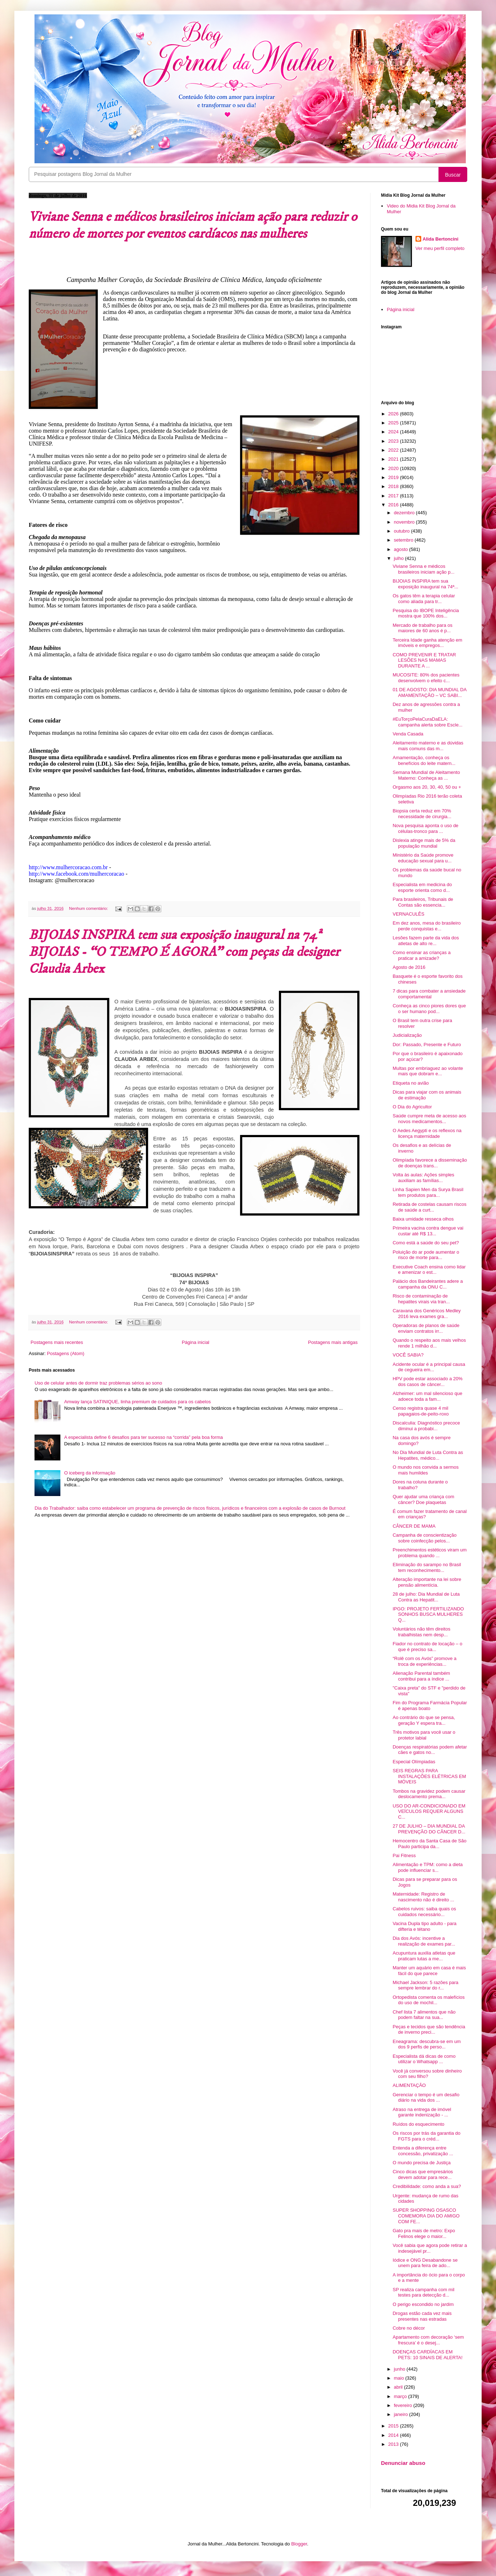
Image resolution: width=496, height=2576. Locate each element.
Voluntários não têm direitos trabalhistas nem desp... (421, 1631)
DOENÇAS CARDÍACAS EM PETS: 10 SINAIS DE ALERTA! (427, 2354)
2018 (394, 486)
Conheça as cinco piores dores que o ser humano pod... (429, 1008)
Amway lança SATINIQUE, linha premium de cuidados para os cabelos (137, 1401)
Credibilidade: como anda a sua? (426, 2186)
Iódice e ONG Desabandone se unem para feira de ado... (425, 2263)
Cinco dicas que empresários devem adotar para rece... (422, 2174)
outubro (402, 531)
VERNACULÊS (408, 914)
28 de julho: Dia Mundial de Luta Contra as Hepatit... (425, 1596)
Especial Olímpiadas (413, 1761)
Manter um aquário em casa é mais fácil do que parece (429, 1970)
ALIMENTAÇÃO (409, 2085)
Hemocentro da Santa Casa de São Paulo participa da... (429, 1843)
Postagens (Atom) (65, 1353)
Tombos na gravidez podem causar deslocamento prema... (428, 1794)
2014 (394, 2435)
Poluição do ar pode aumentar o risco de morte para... (425, 1254)
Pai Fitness (403, 1855)
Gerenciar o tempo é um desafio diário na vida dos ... (425, 2097)
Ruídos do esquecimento (418, 2124)
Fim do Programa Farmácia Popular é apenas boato (429, 1705)
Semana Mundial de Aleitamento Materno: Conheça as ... (426, 775)
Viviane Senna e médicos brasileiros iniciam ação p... (423, 569)
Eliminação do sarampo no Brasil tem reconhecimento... (426, 1567)
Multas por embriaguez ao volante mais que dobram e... (427, 1071)
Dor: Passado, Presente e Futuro (426, 1044)
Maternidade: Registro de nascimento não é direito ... (423, 1896)
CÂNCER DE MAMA (413, 1526)
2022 (394, 450)
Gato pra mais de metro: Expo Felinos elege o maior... (423, 2233)
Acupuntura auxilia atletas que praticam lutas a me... (423, 1955)
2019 (394, 477)
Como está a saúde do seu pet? (425, 1242)
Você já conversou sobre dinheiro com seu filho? (426, 2073)
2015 (394, 2426)
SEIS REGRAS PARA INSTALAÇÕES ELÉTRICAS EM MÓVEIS (429, 1776)
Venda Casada (407, 734)
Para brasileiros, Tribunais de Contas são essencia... (422, 902)
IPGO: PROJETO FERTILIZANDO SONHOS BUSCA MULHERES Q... (428, 1614)
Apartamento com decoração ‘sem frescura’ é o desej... (428, 2339)
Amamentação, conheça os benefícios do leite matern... (423, 760)
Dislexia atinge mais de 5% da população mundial (423, 843)
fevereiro (403, 2405)
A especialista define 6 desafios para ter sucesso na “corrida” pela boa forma (143, 1437)
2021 (394, 459)
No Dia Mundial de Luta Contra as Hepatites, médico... (427, 1455)
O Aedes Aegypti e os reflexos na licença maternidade (426, 1133)
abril (399, 2387)
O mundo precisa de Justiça (421, 2162)
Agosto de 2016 (408, 967)
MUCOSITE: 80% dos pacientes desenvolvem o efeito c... (425, 677)
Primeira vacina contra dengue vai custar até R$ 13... (427, 1230)
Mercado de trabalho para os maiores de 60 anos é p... (422, 628)
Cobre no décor (408, 2328)
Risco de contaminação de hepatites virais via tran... (421, 1298)
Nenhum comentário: (89, 908)
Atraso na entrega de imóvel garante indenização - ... (421, 2112)
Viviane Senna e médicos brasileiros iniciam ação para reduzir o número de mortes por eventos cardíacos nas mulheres (193, 225)
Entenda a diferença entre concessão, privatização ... (422, 2150)
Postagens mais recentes (57, 1342)
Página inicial (196, 1342)
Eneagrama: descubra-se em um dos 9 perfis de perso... (426, 2044)
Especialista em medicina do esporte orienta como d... (422, 887)
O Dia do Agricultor (412, 1106)
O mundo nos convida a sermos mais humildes (425, 1470)
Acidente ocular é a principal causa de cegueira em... (428, 1367)
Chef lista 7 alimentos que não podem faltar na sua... (423, 2014)
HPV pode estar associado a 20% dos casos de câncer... (427, 1381)
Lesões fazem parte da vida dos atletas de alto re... (425, 940)
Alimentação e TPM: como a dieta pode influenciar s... (427, 1867)
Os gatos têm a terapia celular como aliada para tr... (423, 598)
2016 (394, 504)
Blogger (299, 2544)
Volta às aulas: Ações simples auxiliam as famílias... (423, 1177)
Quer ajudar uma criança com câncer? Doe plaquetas (423, 1499)
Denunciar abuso (403, 2463)
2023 (394, 441)
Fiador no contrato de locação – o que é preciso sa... (427, 1646)
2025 (394, 422)
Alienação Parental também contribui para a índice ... (421, 1676)
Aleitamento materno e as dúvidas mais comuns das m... (427, 745)
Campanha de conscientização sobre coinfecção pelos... (424, 1538)
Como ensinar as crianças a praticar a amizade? (421, 955)
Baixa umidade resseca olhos (423, 1219)
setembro (404, 540)
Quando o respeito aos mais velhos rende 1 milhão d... (429, 1343)
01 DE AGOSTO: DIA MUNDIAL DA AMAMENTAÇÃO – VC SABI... (429, 692)
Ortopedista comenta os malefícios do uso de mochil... (428, 2000)
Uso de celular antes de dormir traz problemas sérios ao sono (98, 1383)
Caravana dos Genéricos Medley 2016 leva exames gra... (426, 1313)
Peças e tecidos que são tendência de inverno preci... (428, 2029)
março (401, 2396)
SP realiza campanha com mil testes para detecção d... (423, 2292)
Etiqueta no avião (410, 1083)
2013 (394, 2444)
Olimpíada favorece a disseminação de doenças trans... (429, 1162)
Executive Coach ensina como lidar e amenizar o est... (428, 1269)
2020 (394, 468)
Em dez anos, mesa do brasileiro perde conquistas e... (426, 925)
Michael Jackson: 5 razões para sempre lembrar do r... (425, 1985)
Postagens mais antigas (333, 1342)
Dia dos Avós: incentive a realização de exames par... (423, 1941)
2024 (394, 431)
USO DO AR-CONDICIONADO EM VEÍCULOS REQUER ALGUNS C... (428, 1811)
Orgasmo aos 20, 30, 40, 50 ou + (426, 787)
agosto (401, 549)
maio (399, 2378)
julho (399, 558)
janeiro (401, 2414)
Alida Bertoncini (441, 239)
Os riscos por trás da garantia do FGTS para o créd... (426, 2136)
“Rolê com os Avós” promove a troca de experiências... (424, 1661)
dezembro (405, 512)
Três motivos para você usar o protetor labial (423, 1735)
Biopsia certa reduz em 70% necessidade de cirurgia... (421, 813)
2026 (394, 413)
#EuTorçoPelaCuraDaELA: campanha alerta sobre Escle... (427, 722)
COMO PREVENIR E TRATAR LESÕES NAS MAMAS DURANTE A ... (424, 660)
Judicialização (407, 1035)
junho (400, 2369)
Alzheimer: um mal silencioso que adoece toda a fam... (427, 1396)
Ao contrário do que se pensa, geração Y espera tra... (423, 1720)
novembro (405, 522)
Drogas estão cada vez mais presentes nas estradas (421, 2316)
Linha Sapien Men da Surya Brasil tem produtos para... (427, 1192)
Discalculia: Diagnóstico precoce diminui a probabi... (426, 1425)
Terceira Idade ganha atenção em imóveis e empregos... (427, 642)
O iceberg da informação (89, 1473)
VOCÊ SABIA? (407, 1355)
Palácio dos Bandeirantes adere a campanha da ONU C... (427, 1284)
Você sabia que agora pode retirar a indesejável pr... (429, 2248)
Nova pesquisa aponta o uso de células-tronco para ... (425, 828)
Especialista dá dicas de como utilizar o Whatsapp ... (423, 2059)
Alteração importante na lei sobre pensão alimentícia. (426, 1582)
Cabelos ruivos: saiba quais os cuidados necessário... (424, 1911)
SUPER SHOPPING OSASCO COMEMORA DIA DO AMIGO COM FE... (425, 2215)
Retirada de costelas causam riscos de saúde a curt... (429, 1207)
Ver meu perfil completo (440, 248)
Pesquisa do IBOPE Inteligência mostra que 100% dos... (425, 613)
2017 (394, 495)
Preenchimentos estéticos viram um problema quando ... (429, 1552)
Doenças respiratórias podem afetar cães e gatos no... (429, 1749)
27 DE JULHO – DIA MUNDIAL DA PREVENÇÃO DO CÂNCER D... (428, 1828)
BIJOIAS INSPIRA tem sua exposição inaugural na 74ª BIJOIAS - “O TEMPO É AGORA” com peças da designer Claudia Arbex (184, 952)
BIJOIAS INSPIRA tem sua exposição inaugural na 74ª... (425, 583)
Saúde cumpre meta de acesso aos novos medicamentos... (429, 1118)
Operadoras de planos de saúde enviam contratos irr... (425, 1328)
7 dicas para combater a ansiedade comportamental (428, 993)
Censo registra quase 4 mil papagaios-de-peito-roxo (420, 1411)
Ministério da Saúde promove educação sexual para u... (422, 857)
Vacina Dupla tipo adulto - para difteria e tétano (424, 1926)
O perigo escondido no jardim (423, 2304)
